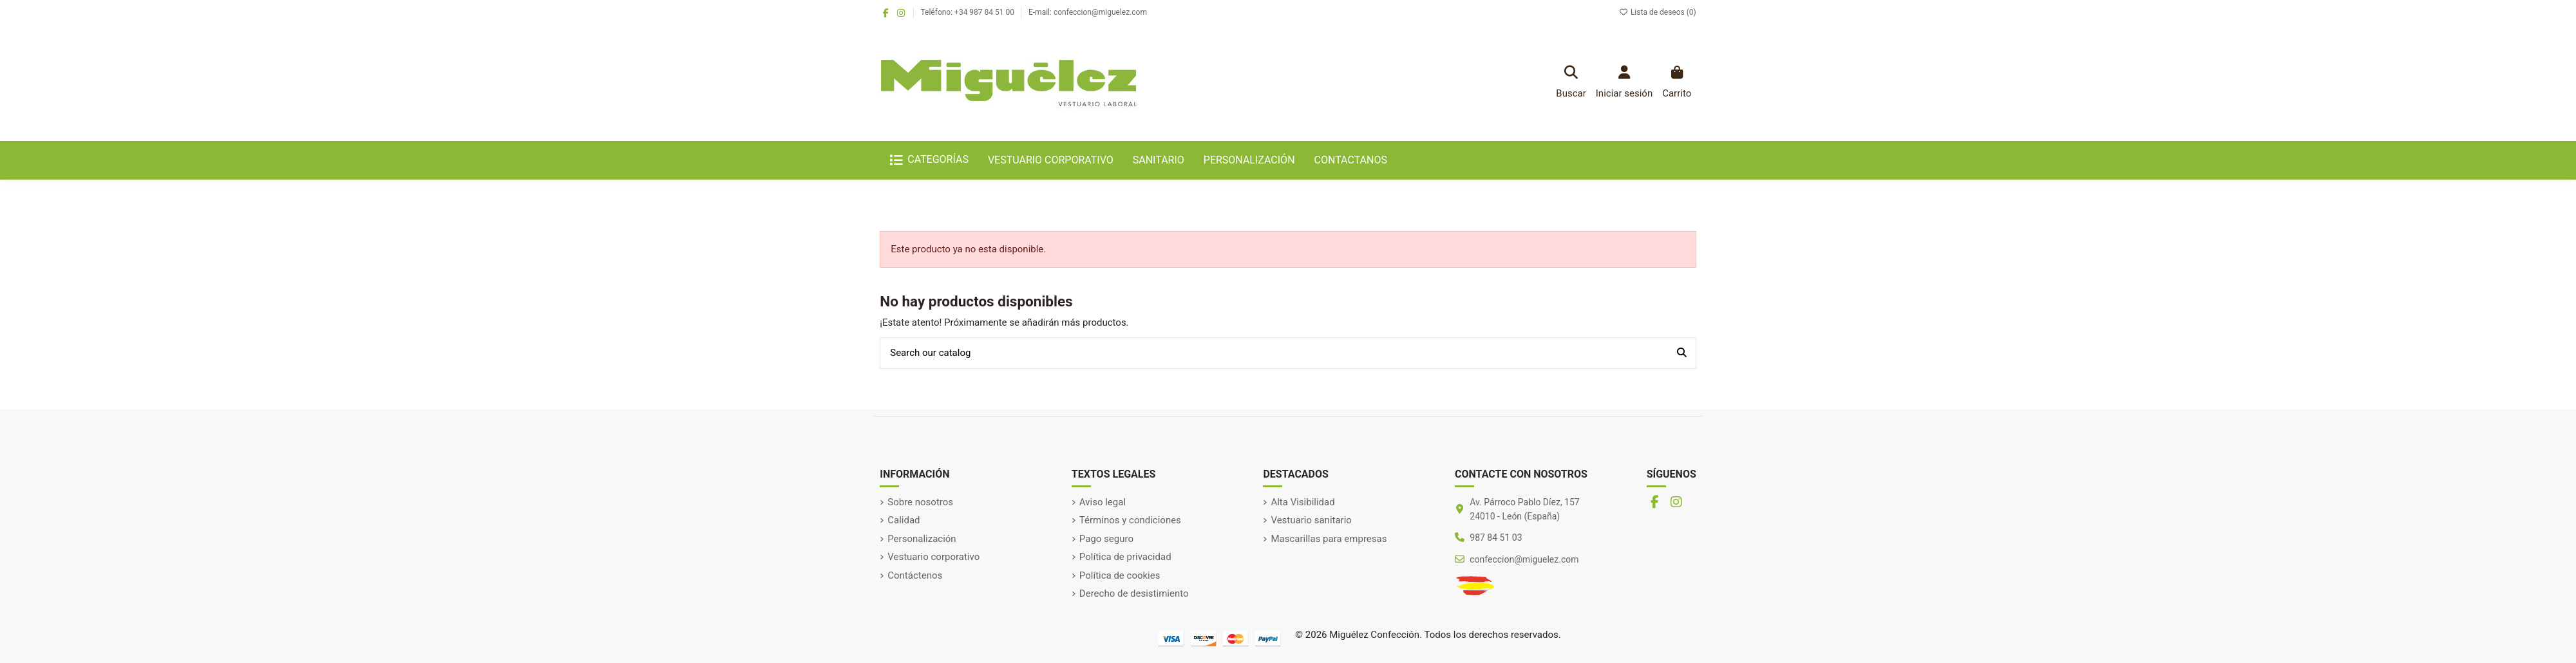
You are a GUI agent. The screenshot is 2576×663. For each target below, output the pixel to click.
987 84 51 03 (1496, 537)
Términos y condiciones (1130, 520)
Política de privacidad (1125, 557)
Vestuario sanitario (1311, 520)
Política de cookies (1119, 575)
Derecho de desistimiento (1134, 593)
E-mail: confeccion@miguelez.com (1087, 12)
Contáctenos (914, 575)
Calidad (903, 520)
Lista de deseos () (1657, 12)
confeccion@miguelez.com (1524, 559)
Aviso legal (1102, 502)
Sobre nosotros (920, 502)
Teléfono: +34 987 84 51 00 (968, 12)
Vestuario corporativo (933, 557)
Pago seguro (1106, 539)
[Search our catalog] (1681, 353)
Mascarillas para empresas (1329, 539)
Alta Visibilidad (1302, 502)
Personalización (921, 539)
